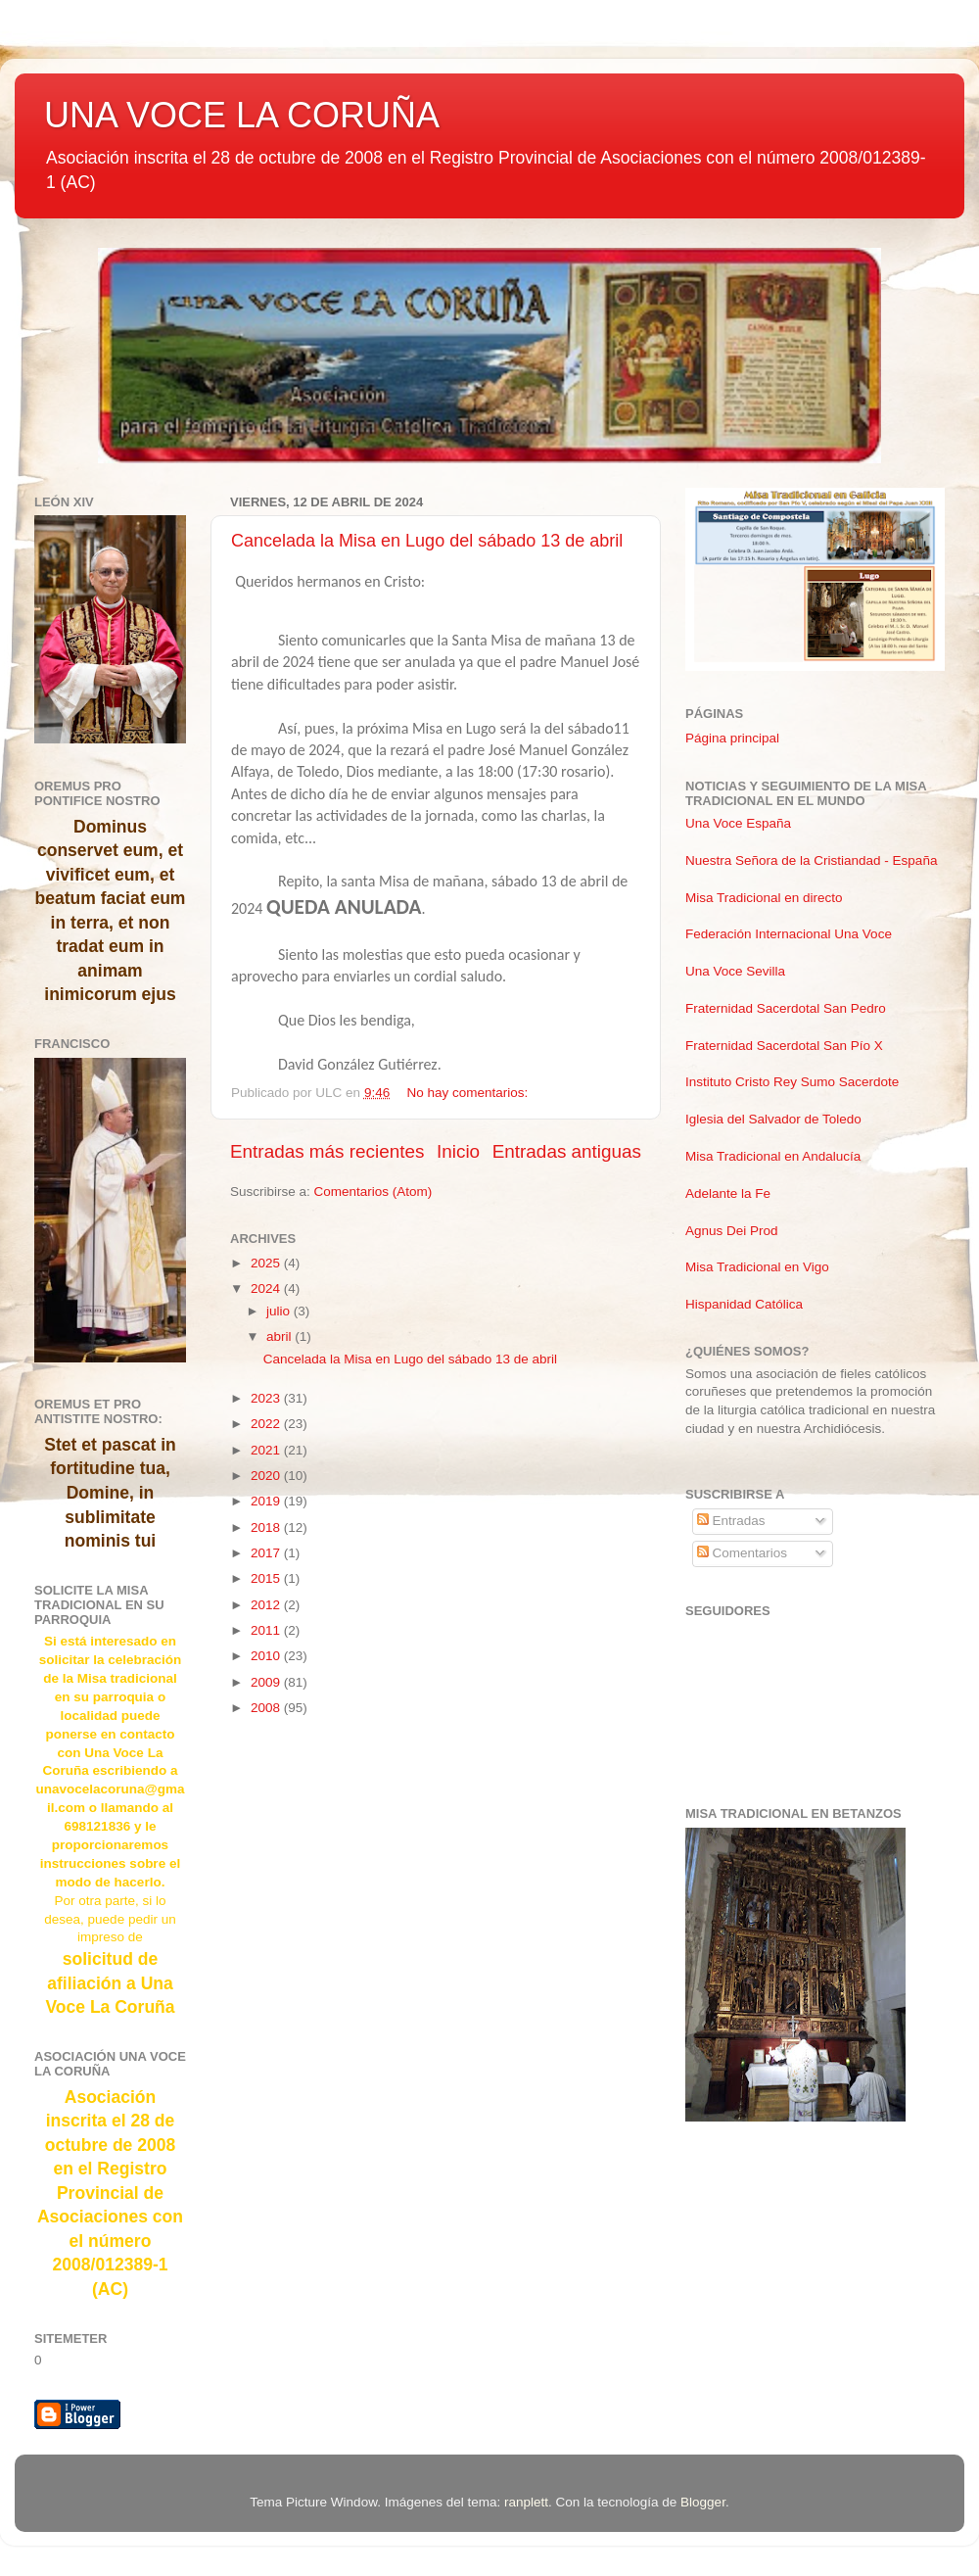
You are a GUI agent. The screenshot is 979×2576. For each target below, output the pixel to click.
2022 (267, 1423)
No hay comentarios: (469, 1092)
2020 (267, 1475)
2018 (267, 1527)
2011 (267, 1630)
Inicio (458, 1151)
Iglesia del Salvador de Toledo (773, 1119)
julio (280, 1311)
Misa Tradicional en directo (764, 897)
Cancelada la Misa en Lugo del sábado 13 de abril (427, 540)
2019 (267, 1501)
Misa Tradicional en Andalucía (773, 1156)
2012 (267, 1605)
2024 (267, 1288)
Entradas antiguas (566, 1151)
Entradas (731, 1520)
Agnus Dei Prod (731, 1230)
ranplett (526, 2502)
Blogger (702, 2502)
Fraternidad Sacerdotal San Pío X (784, 1045)
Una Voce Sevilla (735, 971)
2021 (267, 1450)
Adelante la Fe (727, 1193)
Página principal (732, 738)
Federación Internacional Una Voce (788, 934)
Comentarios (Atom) (373, 1191)
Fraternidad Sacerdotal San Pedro (785, 1008)
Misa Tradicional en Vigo (757, 1267)
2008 (267, 1707)
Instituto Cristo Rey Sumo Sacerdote (792, 1081)
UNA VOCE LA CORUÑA (242, 115)
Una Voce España (738, 823)
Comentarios (742, 1553)
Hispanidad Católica (744, 1304)
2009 (267, 1682)
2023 (267, 1398)
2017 (267, 1553)
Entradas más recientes (327, 1151)
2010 (267, 1655)
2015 (267, 1578)
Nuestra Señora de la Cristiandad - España (811, 860)
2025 (267, 1263)
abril (280, 1336)
